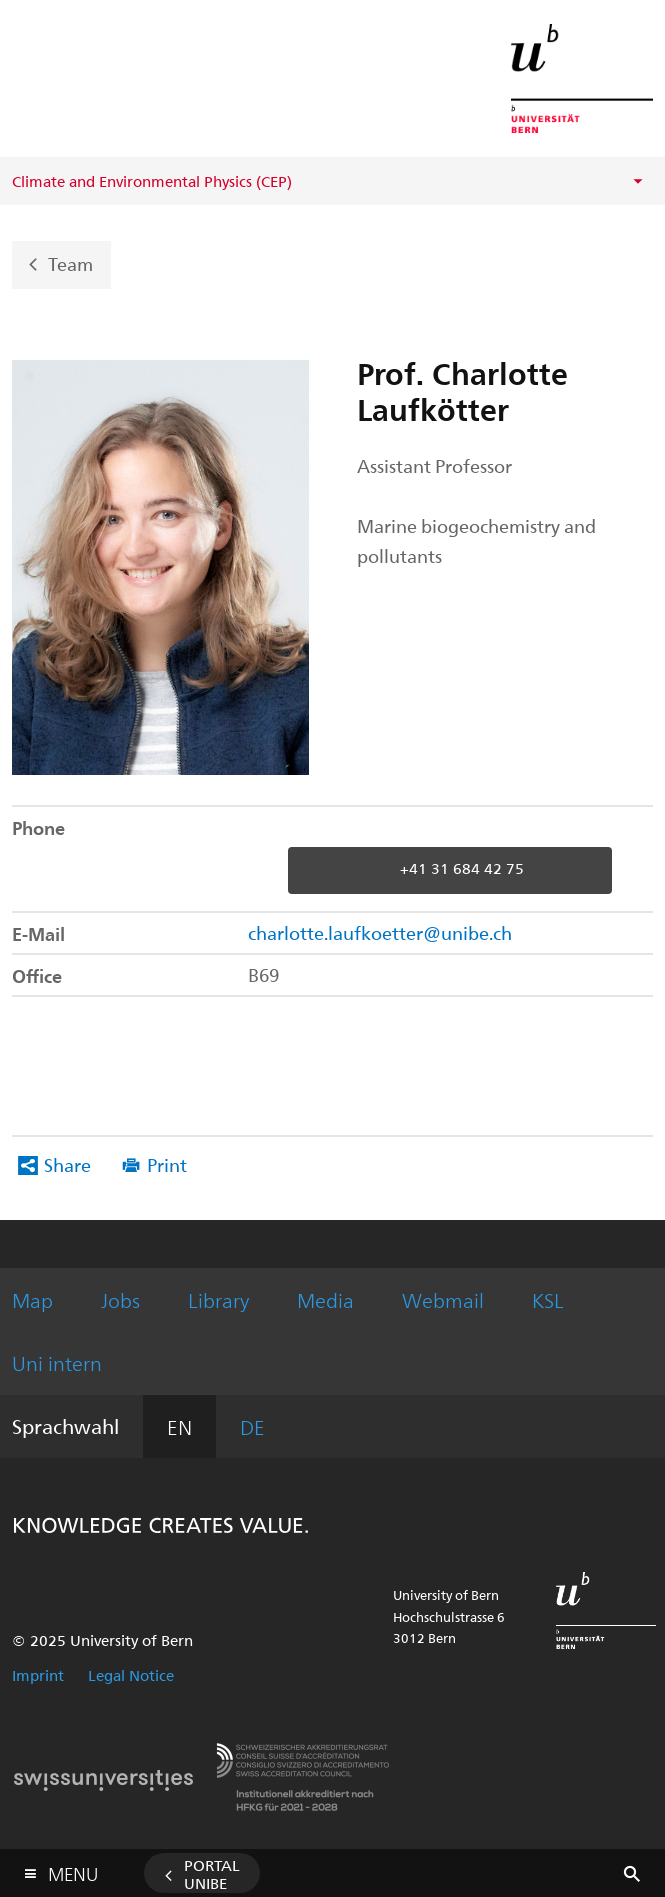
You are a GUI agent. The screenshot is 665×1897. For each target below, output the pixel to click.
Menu (73, 1869)
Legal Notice (131, 1675)
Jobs (120, 1299)
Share (67, 1164)
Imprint (38, 1675)
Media (325, 1299)
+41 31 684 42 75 (462, 869)
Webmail (443, 1299)
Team (70, 262)
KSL (548, 1299)
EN (179, 1426)
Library (218, 1299)
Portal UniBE (212, 1874)
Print (167, 1164)
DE (252, 1426)
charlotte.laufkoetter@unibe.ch (380, 932)
